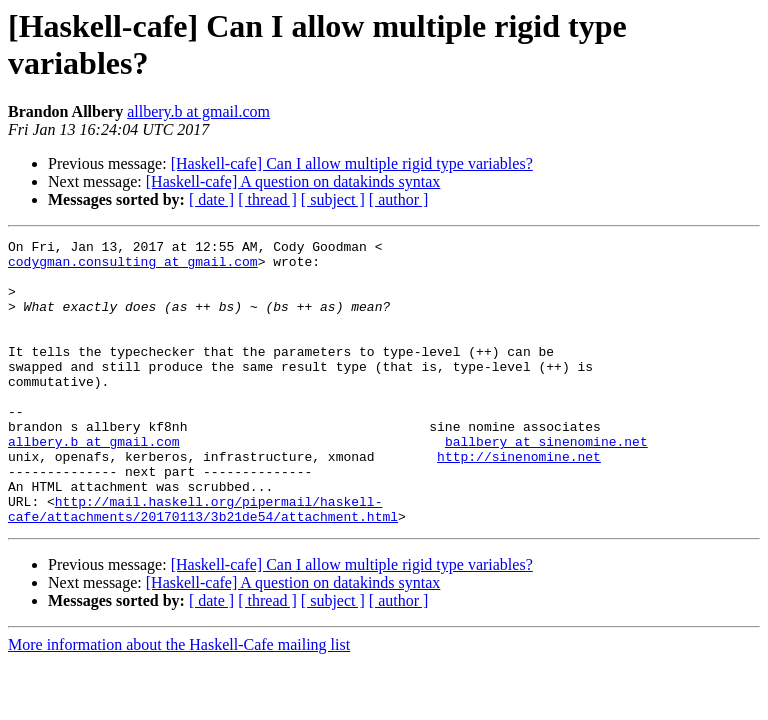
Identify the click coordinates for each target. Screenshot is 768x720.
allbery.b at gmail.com (198, 111)
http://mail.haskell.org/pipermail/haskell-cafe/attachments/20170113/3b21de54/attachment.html (203, 564)
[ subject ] (333, 199)
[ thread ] (267, 199)
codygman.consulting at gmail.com (133, 267)
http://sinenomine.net (519, 501)
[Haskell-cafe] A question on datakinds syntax (293, 181)
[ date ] (211, 199)
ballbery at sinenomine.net (546, 483)
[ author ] (399, 199)
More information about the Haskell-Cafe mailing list (179, 701)
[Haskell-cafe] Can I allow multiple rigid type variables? (352, 163)
